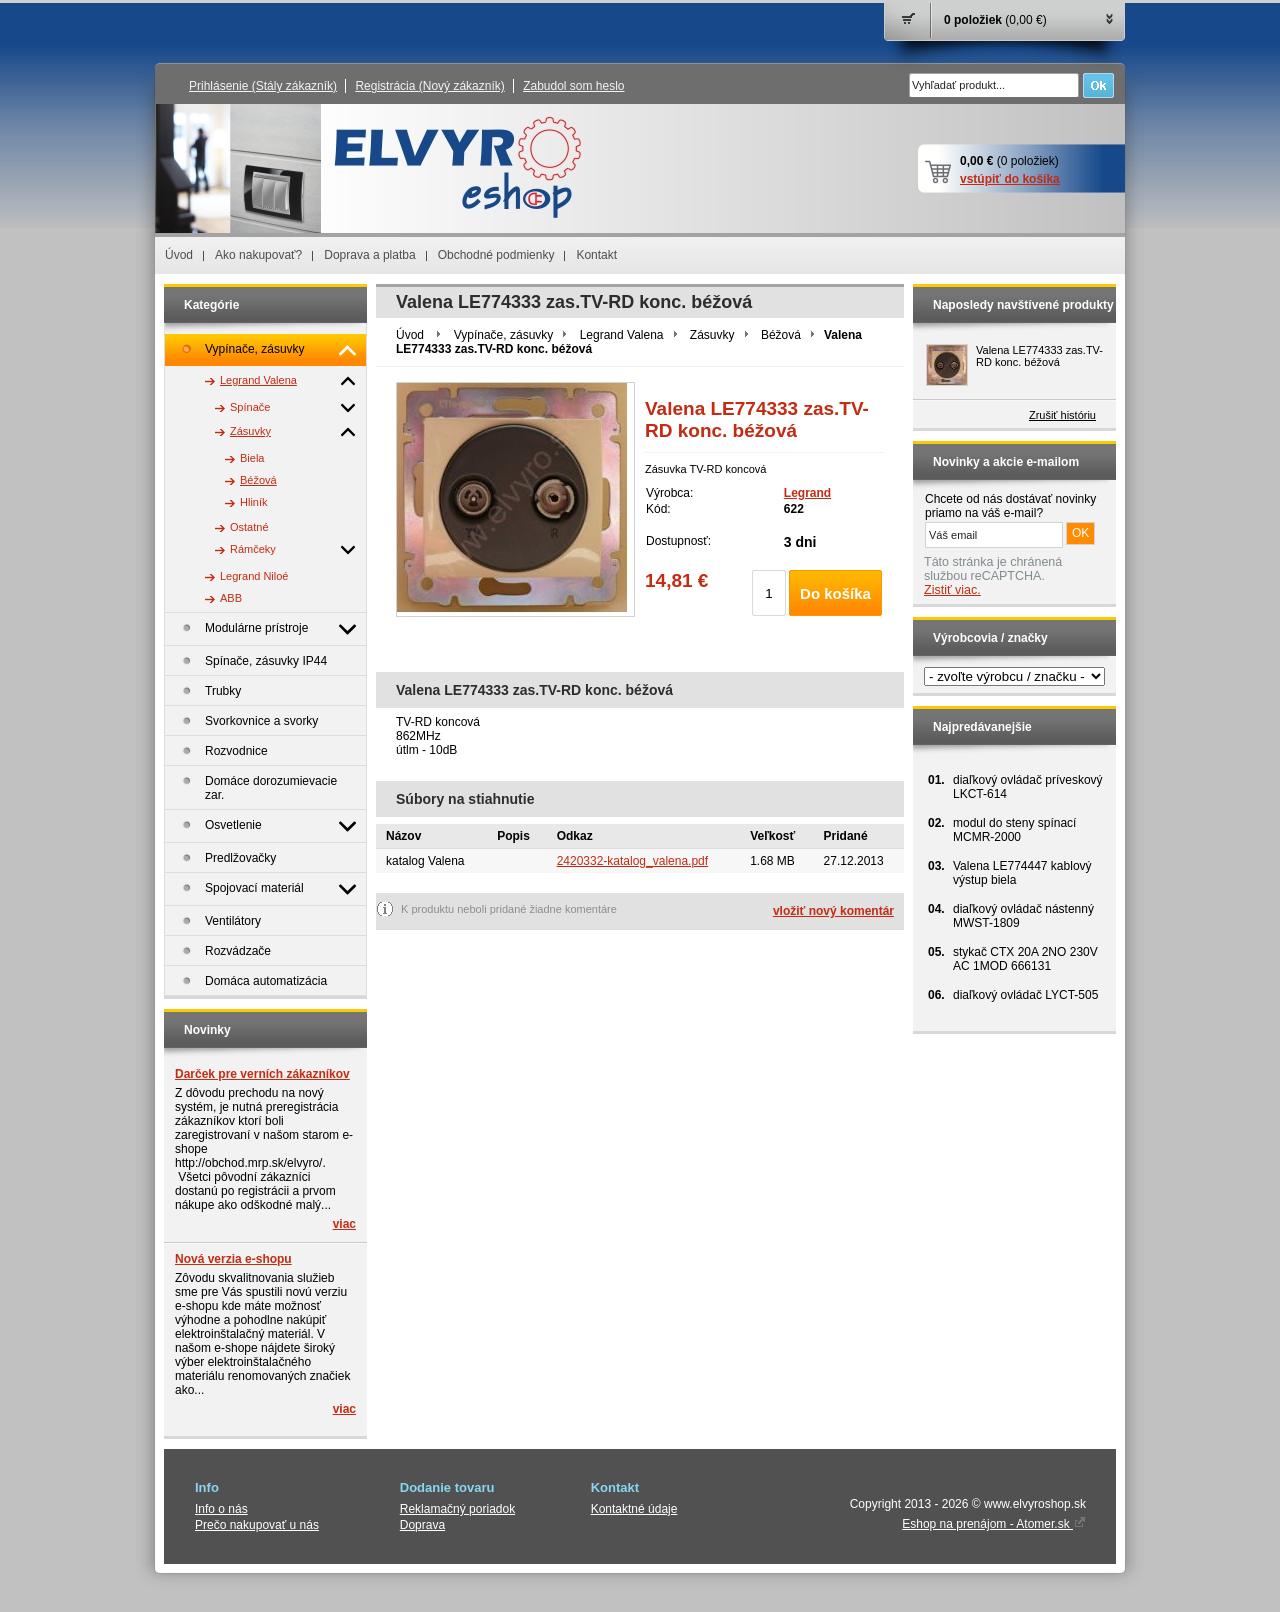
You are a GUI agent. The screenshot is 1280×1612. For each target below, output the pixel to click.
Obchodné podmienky (496, 255)
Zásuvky (712, 335)
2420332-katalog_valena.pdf (632, 861)
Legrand (807, 493)
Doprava (422, 1525)
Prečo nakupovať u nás (257, 1525)
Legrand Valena (622, 335)
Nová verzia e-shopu (233, 1259)
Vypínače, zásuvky (504, 335)
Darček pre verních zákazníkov (262, 1074)
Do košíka (835, 593)
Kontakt (596, 255)
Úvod (179, 255)
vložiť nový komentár (833, 911)
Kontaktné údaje (634, 1509)
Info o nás (221, 1509)
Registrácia (429, 86)
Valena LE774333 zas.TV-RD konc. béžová (1039, 356)
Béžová (781, 335)
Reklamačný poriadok (457, 1509)
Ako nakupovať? (258, 255)
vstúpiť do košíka (1010, 179)
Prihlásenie (263, 86)
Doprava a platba (369, 255)
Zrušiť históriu (1062, 415)
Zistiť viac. (952, 590)
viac (344, 1224)
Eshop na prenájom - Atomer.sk (994, 1524)
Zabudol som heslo (573, 86)
